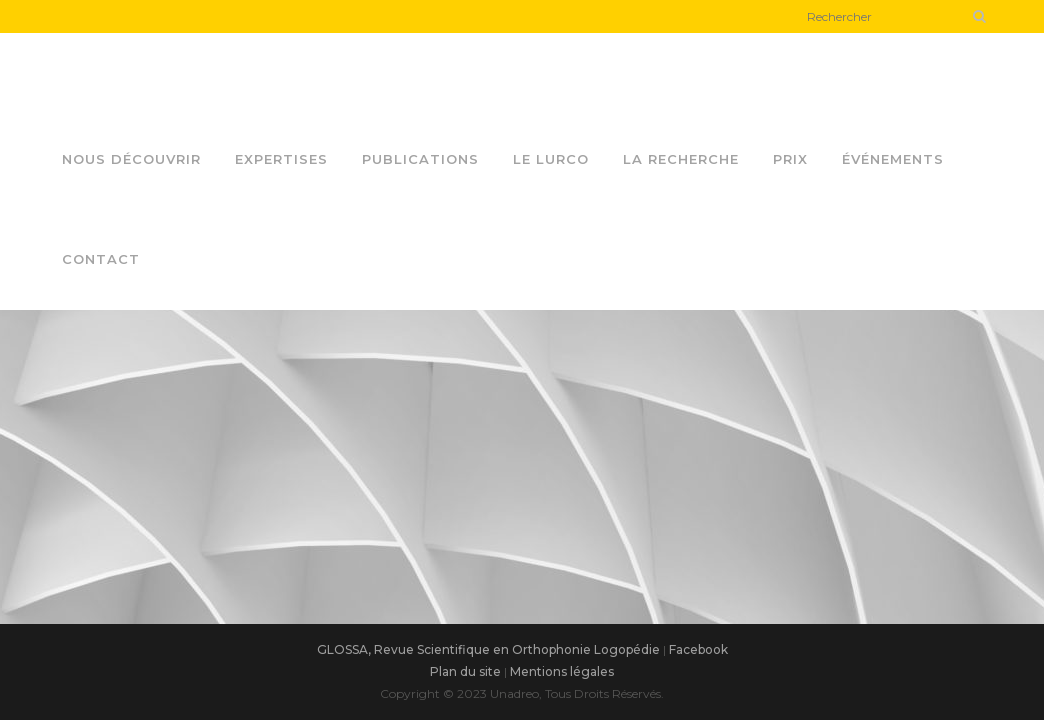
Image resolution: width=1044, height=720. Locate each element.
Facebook (698, 649)
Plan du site (465, 671)
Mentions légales (562, 671)
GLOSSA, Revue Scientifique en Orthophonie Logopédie (488, 649)
